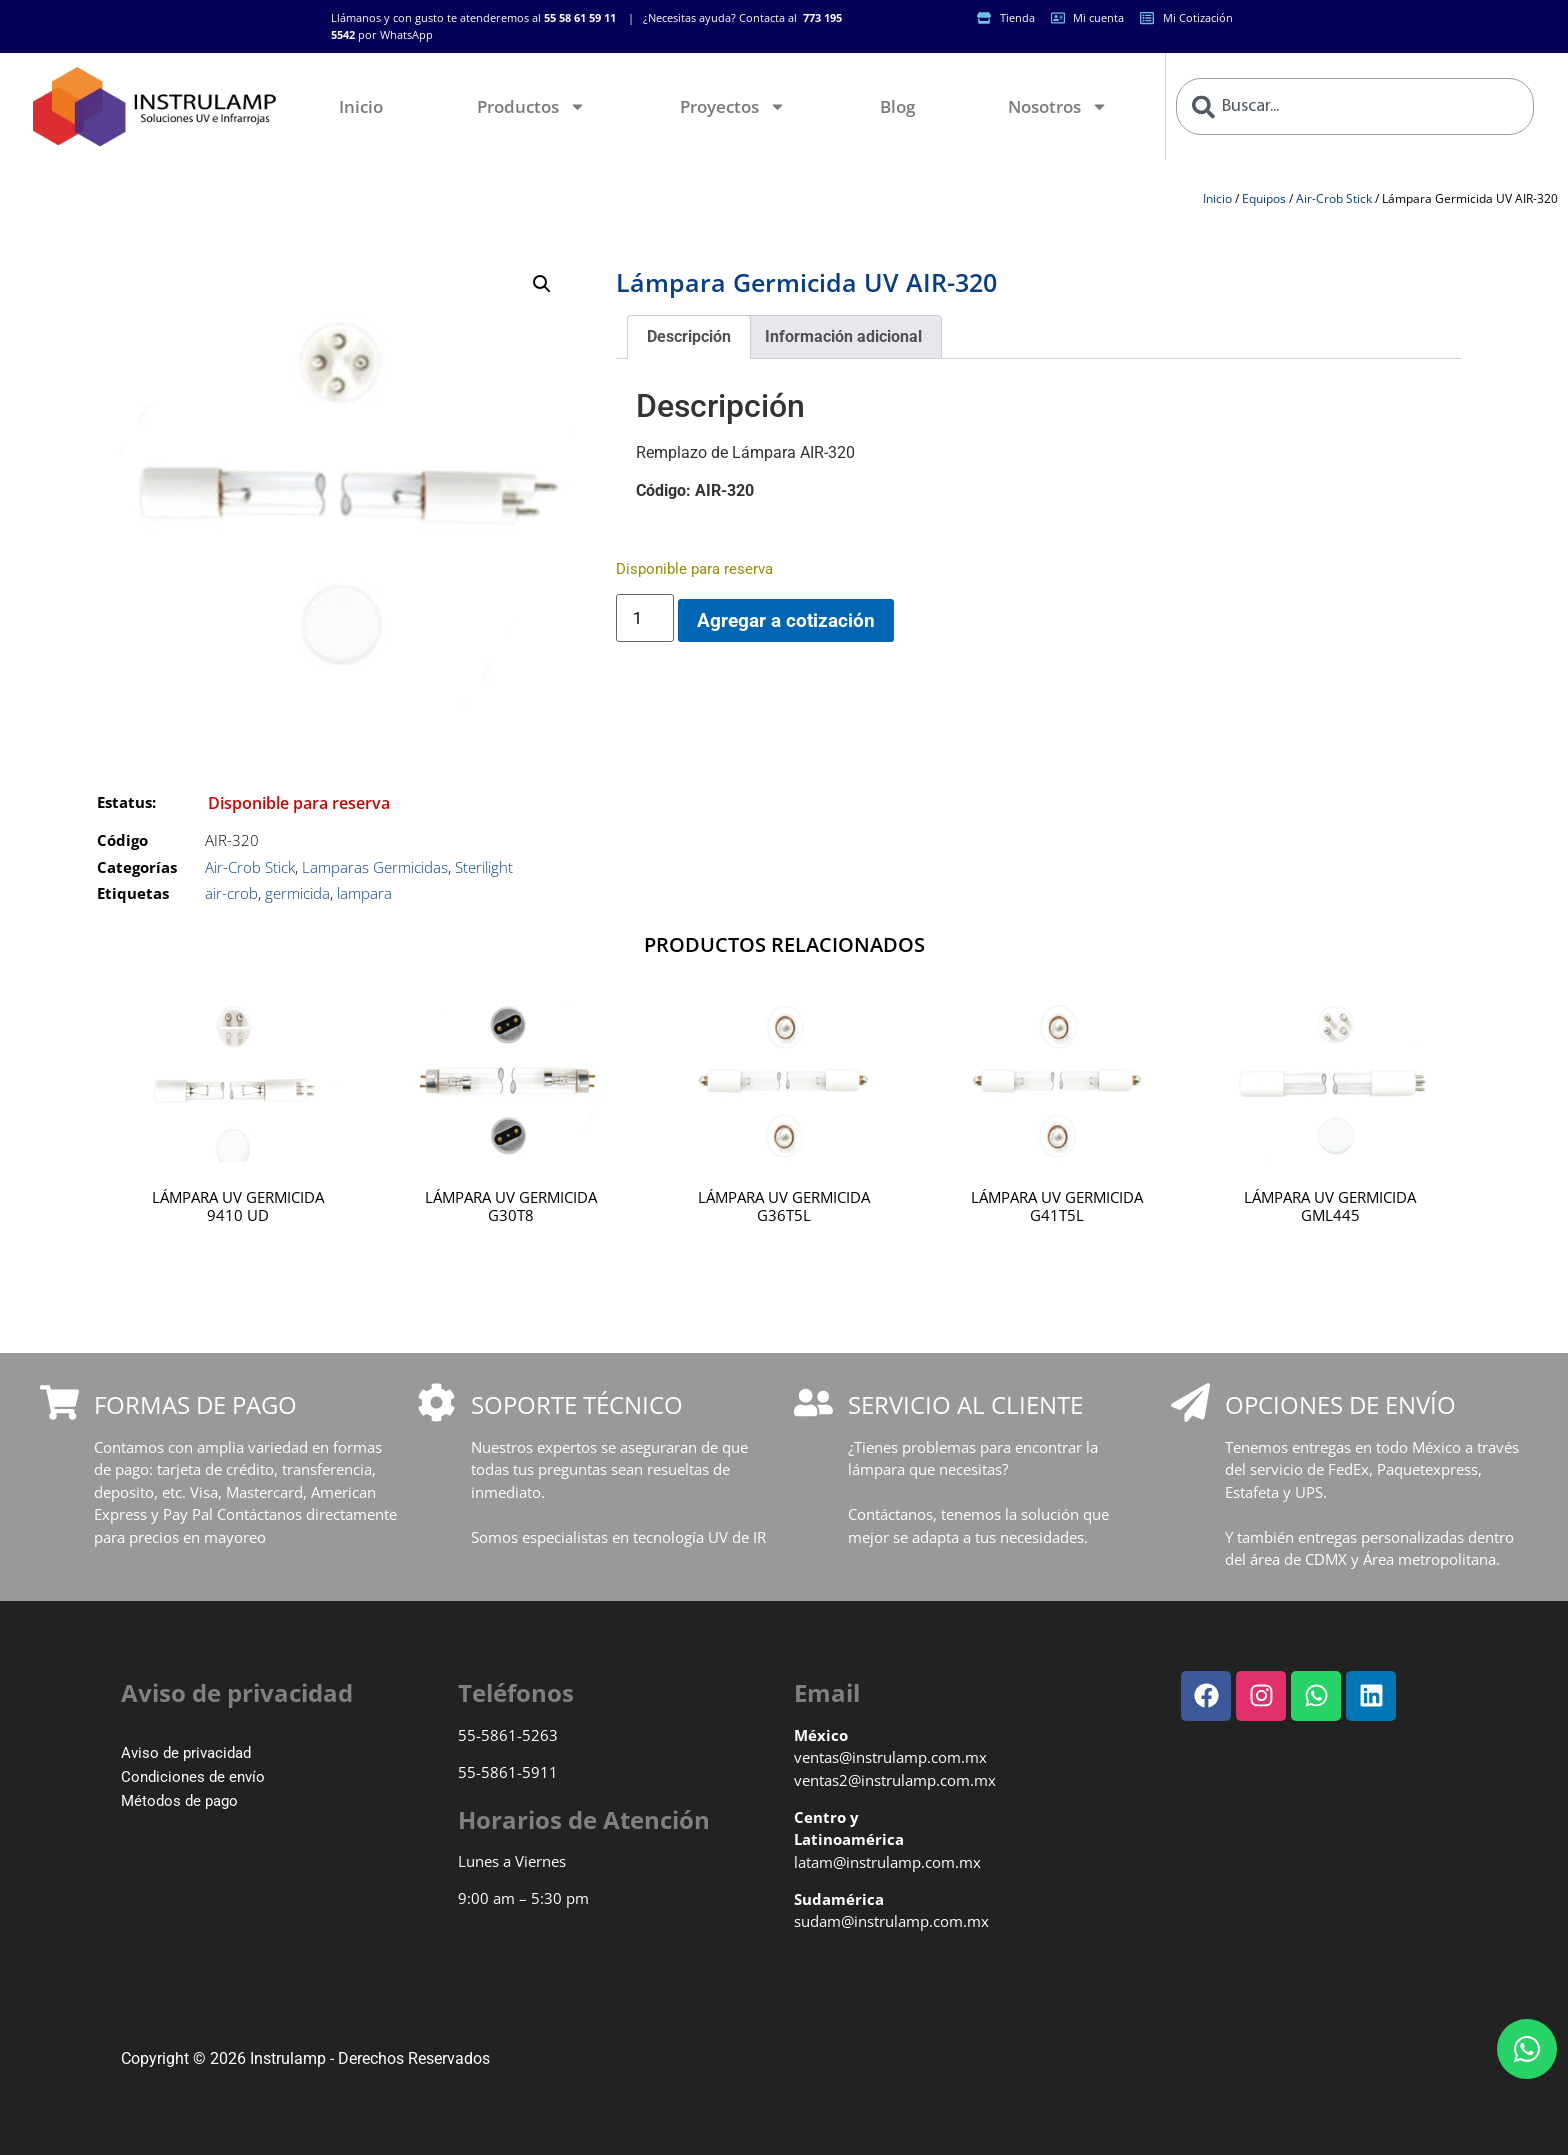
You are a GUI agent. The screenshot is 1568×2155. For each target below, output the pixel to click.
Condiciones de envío (193, 1777)
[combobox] (1355, 106)
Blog (897, 106)
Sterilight (484, 867)
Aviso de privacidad (186, 1753)
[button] (542, 284)
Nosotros (1058, 106)
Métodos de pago (179, 1801)
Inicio (361, 106)
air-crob (231, 893)
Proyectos (733, 106)
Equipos (1264, 198)
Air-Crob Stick (1334, 198)
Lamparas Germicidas (375, 867)
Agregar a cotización (786, 620)
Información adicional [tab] (843, 336)
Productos (531, 106)
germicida (297, 893)
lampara (364, 893)
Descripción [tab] (689, 336)
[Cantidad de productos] (645, 618)
